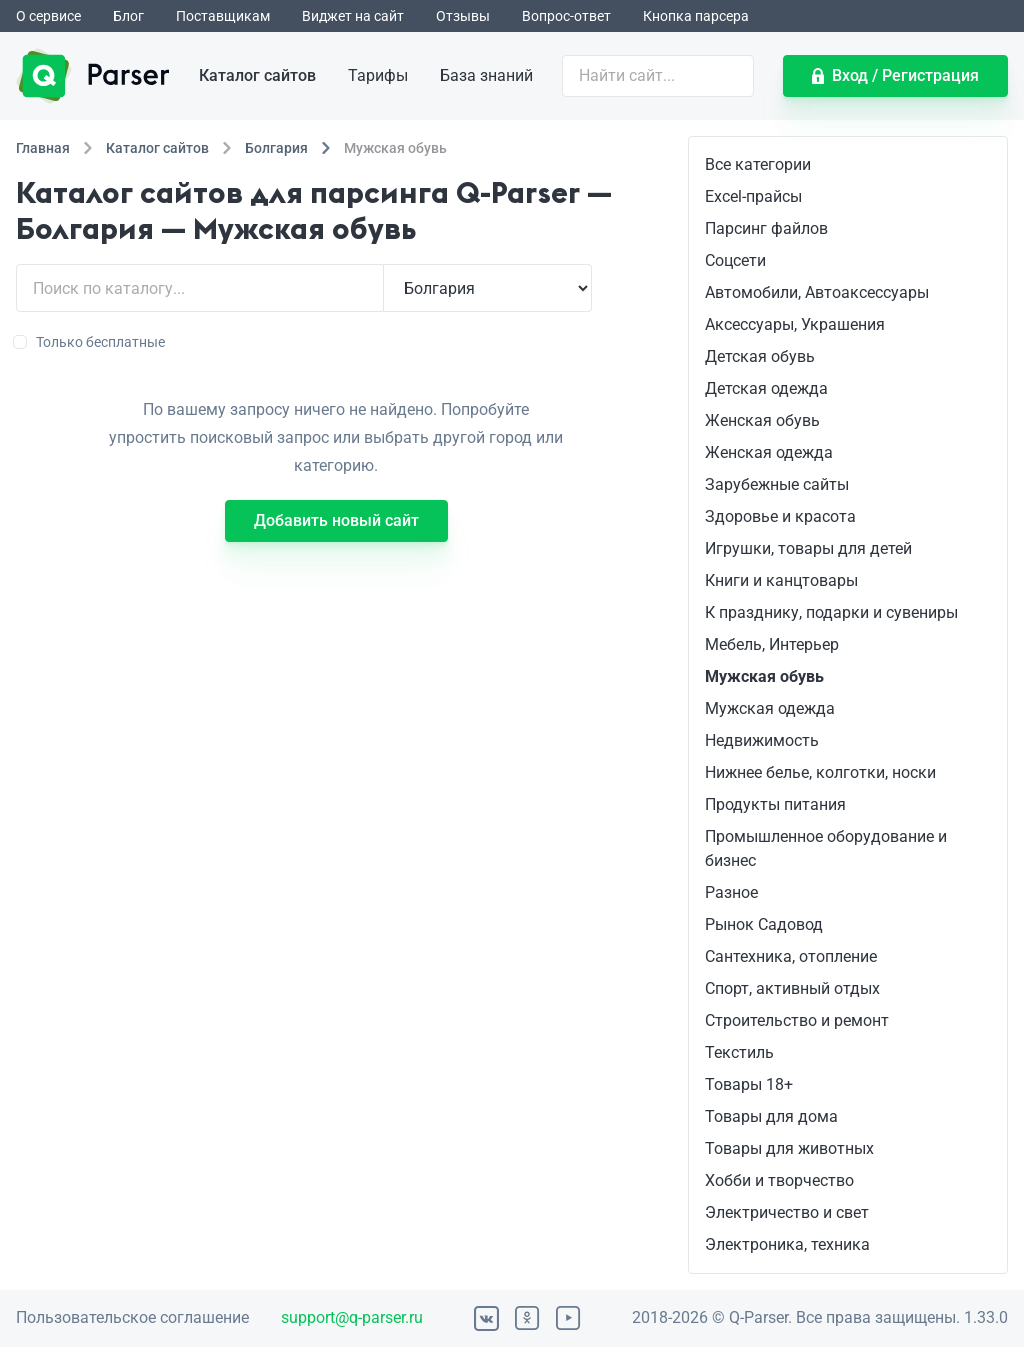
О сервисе (48, 16)
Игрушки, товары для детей (808, 548)
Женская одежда (769, 452)
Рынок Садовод (764, 924)
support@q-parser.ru (352, 1317)
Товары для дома (771, 1116)
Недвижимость (762, 740)
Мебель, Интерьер (772, 644)
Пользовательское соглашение (132, 1317)
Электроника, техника (787, 1244)
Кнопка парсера (696, 16)
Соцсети (735, 260)
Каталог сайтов (257, 75)
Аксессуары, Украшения (795, 324)
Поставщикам (223, 16)
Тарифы (378, 75)
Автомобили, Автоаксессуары (817, 292)
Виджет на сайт (353, 16)
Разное (731, 892)
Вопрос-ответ (566, 16)
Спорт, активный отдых (792, 988)
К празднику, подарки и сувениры (831, 612)
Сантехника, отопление (791, 956)
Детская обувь (760, 356)
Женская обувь (762, 420)
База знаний (486, 75)
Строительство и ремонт (797, 1020)
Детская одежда (766, 388)
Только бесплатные (90, 342)
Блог (128, 16)
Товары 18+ (749, 1084)
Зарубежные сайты (777, 484)
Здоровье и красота (780, 516)
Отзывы (463, 16)
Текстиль (739, 1052)
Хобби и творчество (779, 1180)
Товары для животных (789, 1148)
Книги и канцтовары (781, 580)
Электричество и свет (787, 1212)
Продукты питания (775, 804)
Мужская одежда (770, 708)
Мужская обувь (764, 676)
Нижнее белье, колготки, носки (820, 772)
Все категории (758, 164)
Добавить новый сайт (336, 520)
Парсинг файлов (766, 228)
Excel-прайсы (753, 196)
